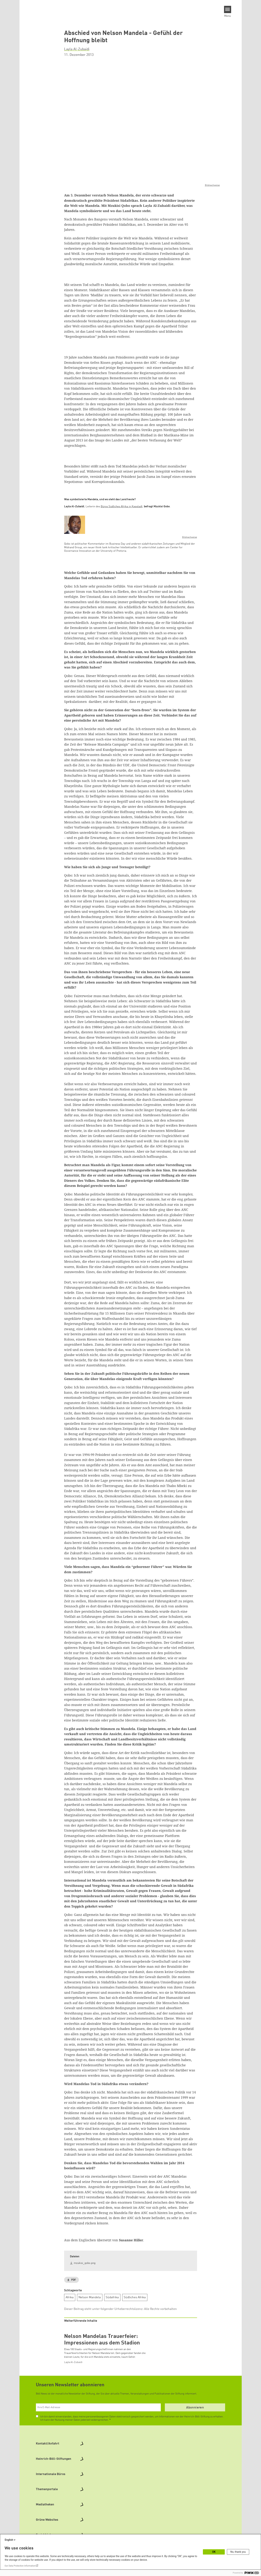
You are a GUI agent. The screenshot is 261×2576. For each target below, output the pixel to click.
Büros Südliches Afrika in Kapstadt (121, 506)
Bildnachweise (212, 185)
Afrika (70, 2297)
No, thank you (238, 2551)
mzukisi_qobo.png (84, 2263)
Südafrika (112, 2297)
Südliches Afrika (135, 2297)
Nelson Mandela (90, 2297)
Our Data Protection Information (20, 2566)
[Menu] (227, 9)
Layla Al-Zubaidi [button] (76, 49)
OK (214, 2551)
